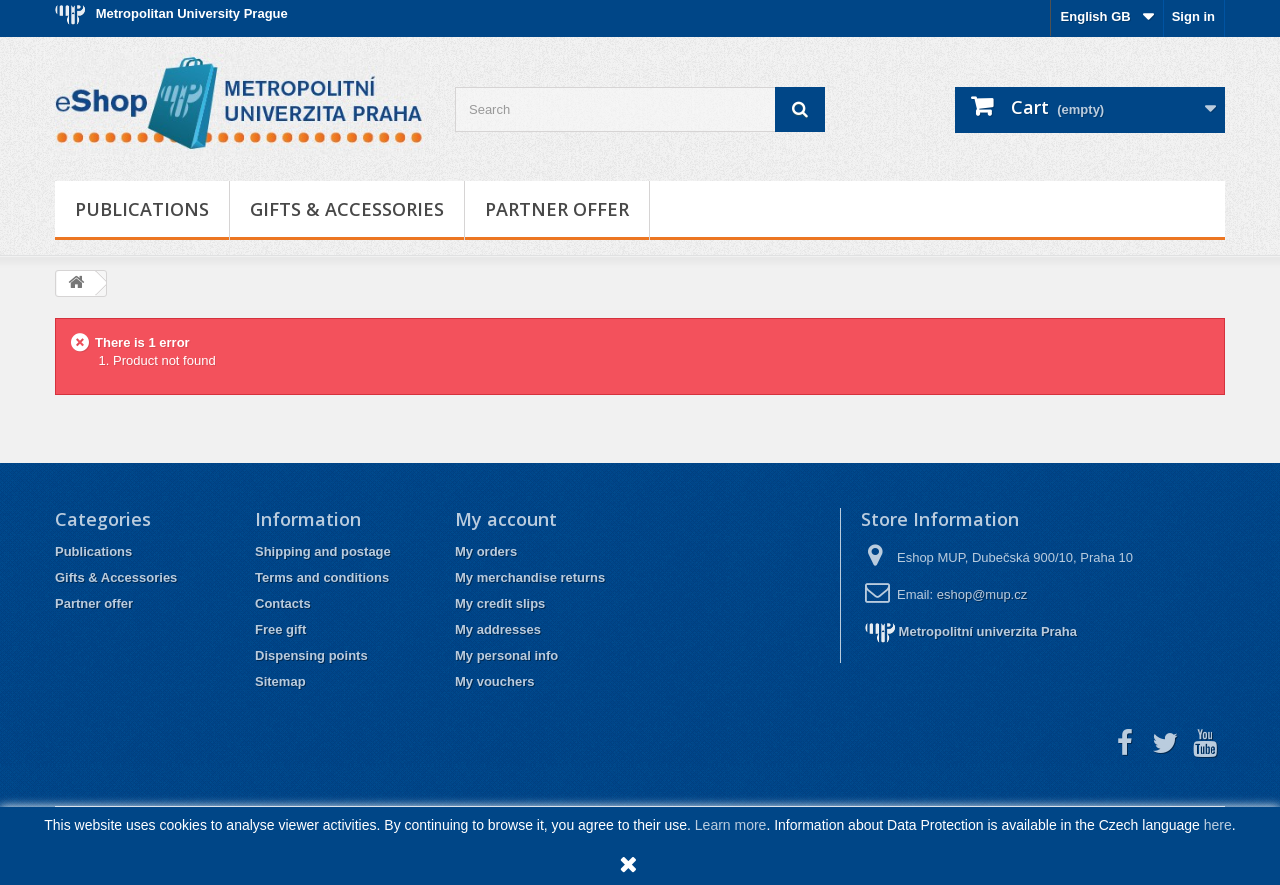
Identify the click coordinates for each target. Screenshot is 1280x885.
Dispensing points (311, 655)
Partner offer (557, 209)
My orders (486, 551)
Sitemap (280, 681)
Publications (142, 209)
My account (506, 519)
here (1218, 825)
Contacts (283, 603)
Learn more (731, 825)
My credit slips (500, 603)
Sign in (1193, 16)
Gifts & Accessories (347, 209)
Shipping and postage (323, 551)
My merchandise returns (530, 577)
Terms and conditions (322, 577)
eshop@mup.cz (982, 594)
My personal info (506, 655)
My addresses (498, 629)
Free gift (280, 629)
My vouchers (494, 681)
